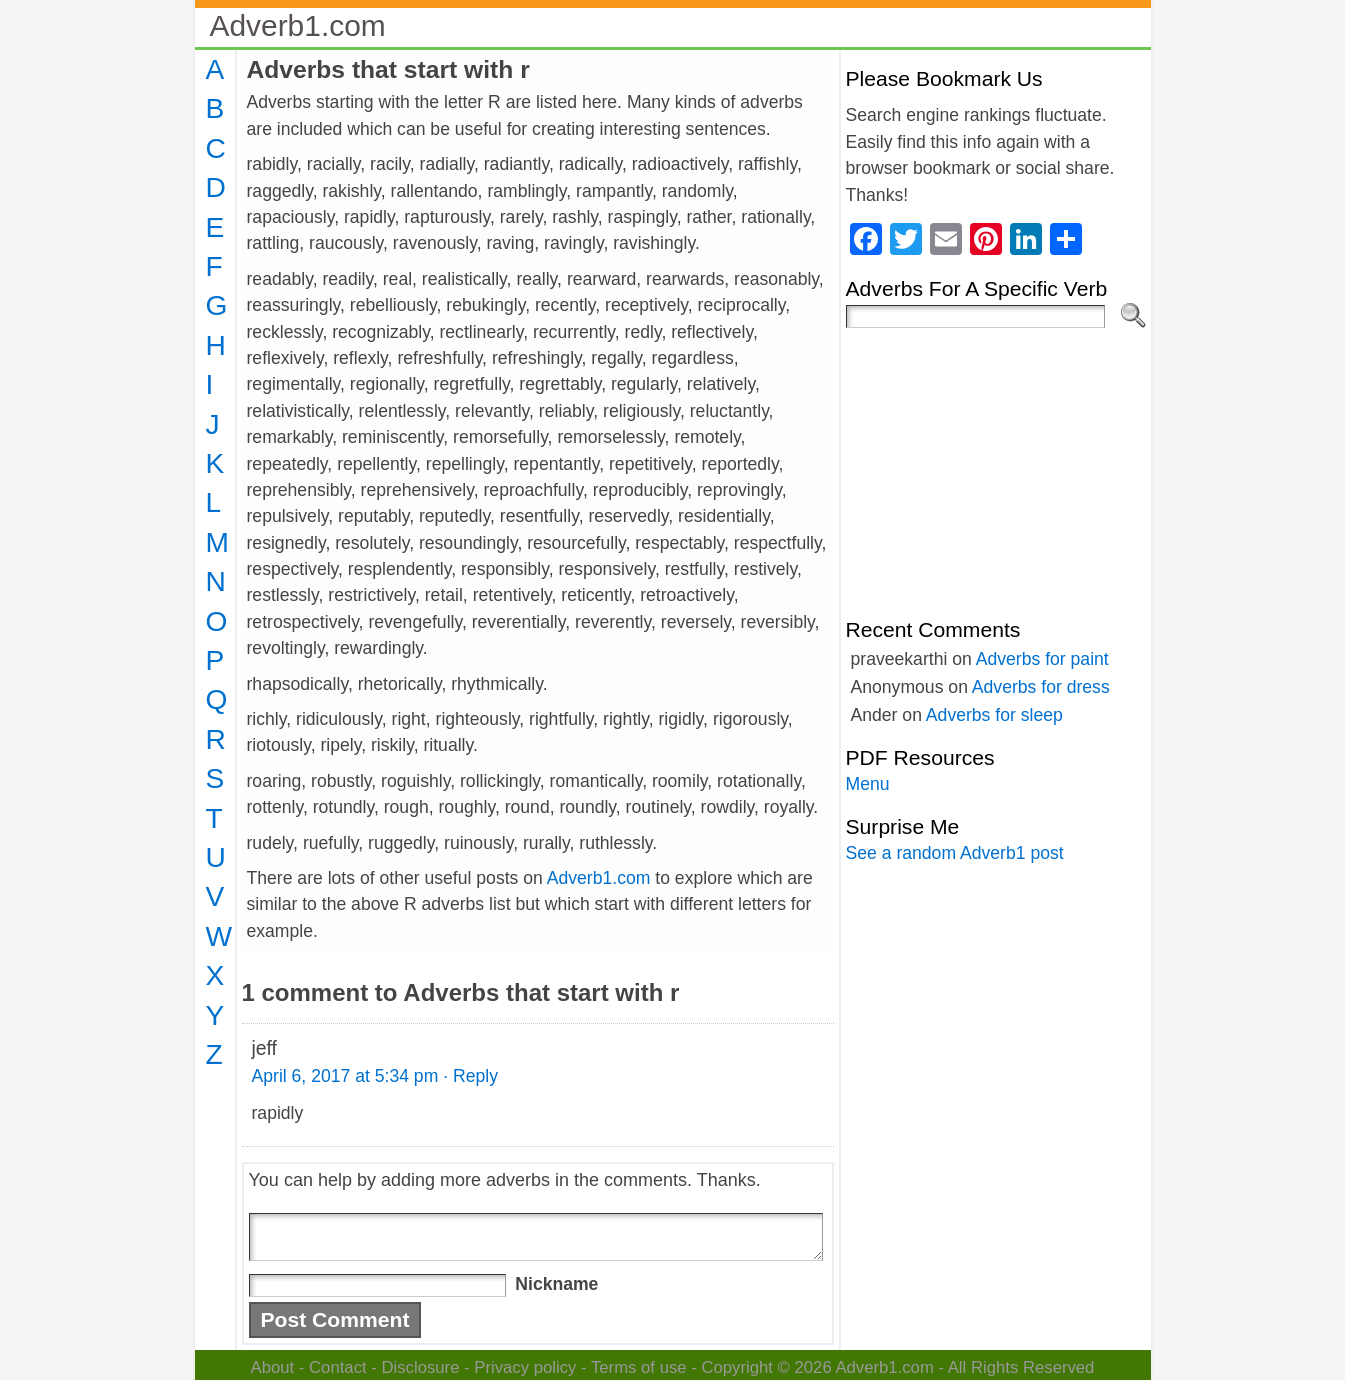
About (273, 1367)
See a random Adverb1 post (955, 853)
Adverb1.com (298, 25)
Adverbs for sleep (994, 715)
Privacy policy (525, 1367)
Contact (338, 1367)
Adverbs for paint (1042, 659)
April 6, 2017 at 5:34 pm (345, 1076)
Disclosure (420, 1367)
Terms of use (639, 1367)
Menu (868, 784)
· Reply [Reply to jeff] (470, 1076)
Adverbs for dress (1041, 687)
